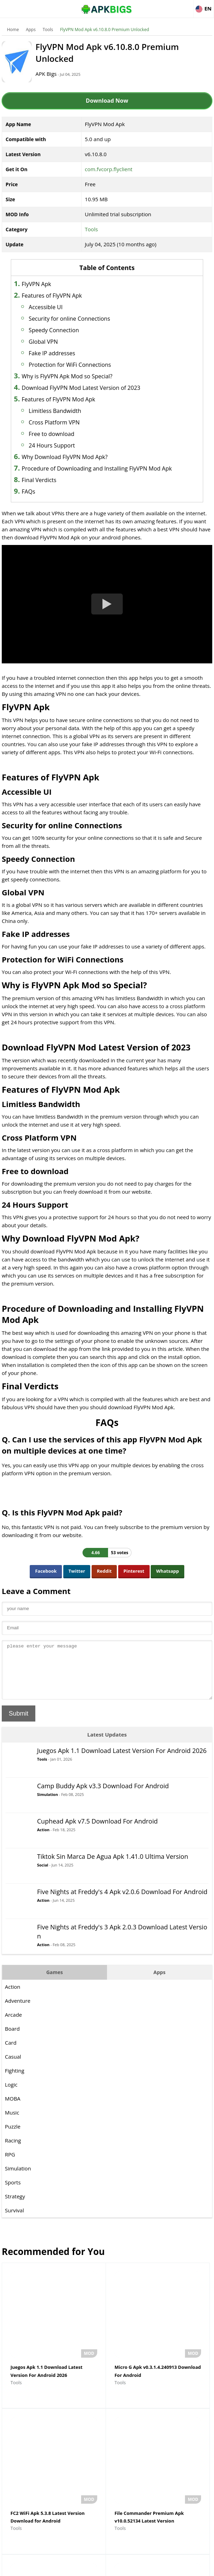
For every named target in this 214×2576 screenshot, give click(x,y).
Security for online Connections (86, 318)
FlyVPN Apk (53, 284)
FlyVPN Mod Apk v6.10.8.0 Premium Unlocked (104, 29)
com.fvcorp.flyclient (109, 169)
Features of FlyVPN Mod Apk (75, 399)
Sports (13, 2201)
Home (13, 29)
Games (54, 1991)
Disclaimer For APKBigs (89, 2567)
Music (12, 2131)
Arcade (13, 2033)
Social (42, 1883)
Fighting (14, 2089)
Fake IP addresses (69, 353)
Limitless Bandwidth (72, 411)
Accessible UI (63, 307)
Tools (48, 29)
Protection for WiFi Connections (87, 365)
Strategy (15, 2215)
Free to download (68, 434)
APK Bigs (59, 73)
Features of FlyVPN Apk (69, 295)
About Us (50, 2567)
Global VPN (60, 341)
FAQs (45, 500)
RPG (10, 2173)
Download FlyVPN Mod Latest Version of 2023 (98, 388)
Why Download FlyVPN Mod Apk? (82, 457)
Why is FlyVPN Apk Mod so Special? (84, 376)
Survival (14, 2229)
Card (10, 2061)
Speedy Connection (71, 330)
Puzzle (13, 2145)
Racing (13, 2159)
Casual (13, 2075)
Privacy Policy (132, 2567)
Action (43, 1848)
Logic (11, 2103)
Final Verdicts (56, 488)
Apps (31, 29)
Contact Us (163, 2567)
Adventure (17, 2019)
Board (12, 2047)
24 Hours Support (69, 445)
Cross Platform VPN (71, 422)
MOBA (12, 2117)
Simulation (47, 1813)
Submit (18, 1732)
